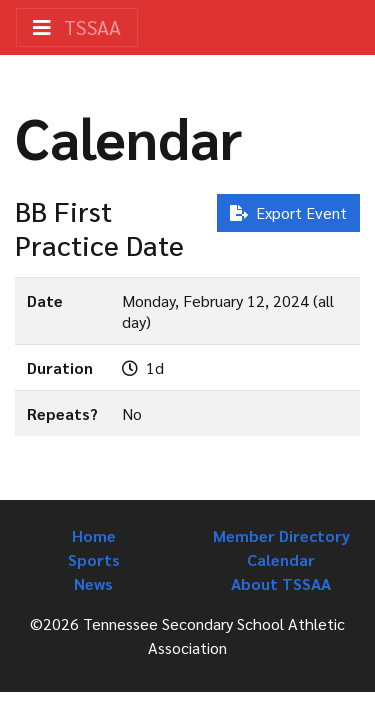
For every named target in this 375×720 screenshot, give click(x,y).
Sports (94, 559)
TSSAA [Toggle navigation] (77, 27)
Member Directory (281, 535)
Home (94, 535)
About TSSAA (281, 583)
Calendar (281, 559)
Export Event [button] (288, 212)
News (93, 583)
